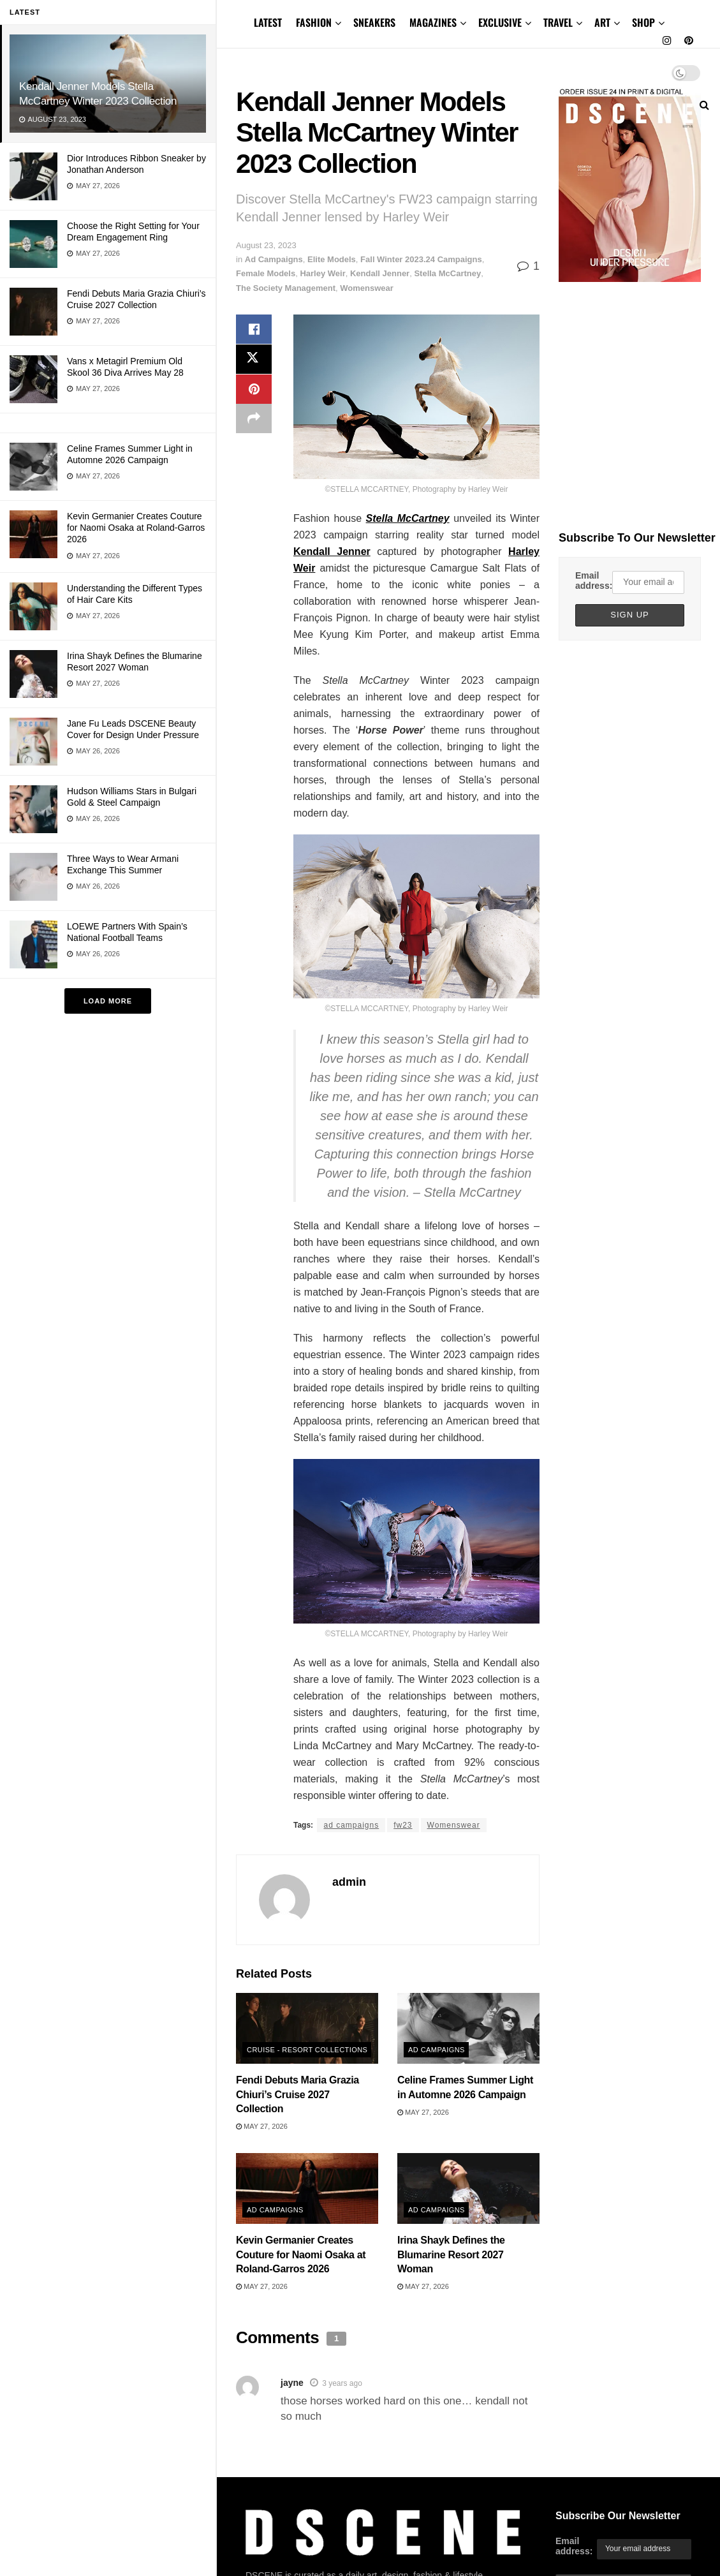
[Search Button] (704, 105)
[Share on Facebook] (254, 330)
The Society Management (285, 288)
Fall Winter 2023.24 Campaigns (421, 259)
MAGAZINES (433, 22)
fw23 (402, 1825)
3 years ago (342, 2383)
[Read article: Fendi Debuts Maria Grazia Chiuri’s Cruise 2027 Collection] (307, 2028)
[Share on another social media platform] (254, 421)
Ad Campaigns (274, 259)
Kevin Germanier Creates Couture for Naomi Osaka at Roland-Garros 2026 (136, 527)
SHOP (643, 22)
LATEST (268, 22)
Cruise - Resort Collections (307, 2050)
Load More (108, 1001)
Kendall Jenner (379, 273)
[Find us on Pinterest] (688, 41)
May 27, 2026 (262, 2126)
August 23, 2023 (266, 245)
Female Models (265, 273)
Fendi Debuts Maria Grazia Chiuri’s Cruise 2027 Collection (297, 2094)
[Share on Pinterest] (254, 391)
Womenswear (366, 288)
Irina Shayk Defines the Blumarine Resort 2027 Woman (451, 2254)
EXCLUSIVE (500, 22)
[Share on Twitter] (254, 360)
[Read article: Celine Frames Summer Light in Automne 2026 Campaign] (468, 2028)
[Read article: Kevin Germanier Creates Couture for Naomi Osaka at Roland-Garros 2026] (307, 2188)
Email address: (593, 580)
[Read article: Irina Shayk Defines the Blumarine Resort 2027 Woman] (468, 2188)
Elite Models (331, 259)
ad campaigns (351, 1825)
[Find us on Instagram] (667, 41)
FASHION (314, 22)
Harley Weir (322, 273)
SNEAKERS (374, 22)
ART (602, 22)
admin (349, 1882)
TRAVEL (558, 22)
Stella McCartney (447, 273)
